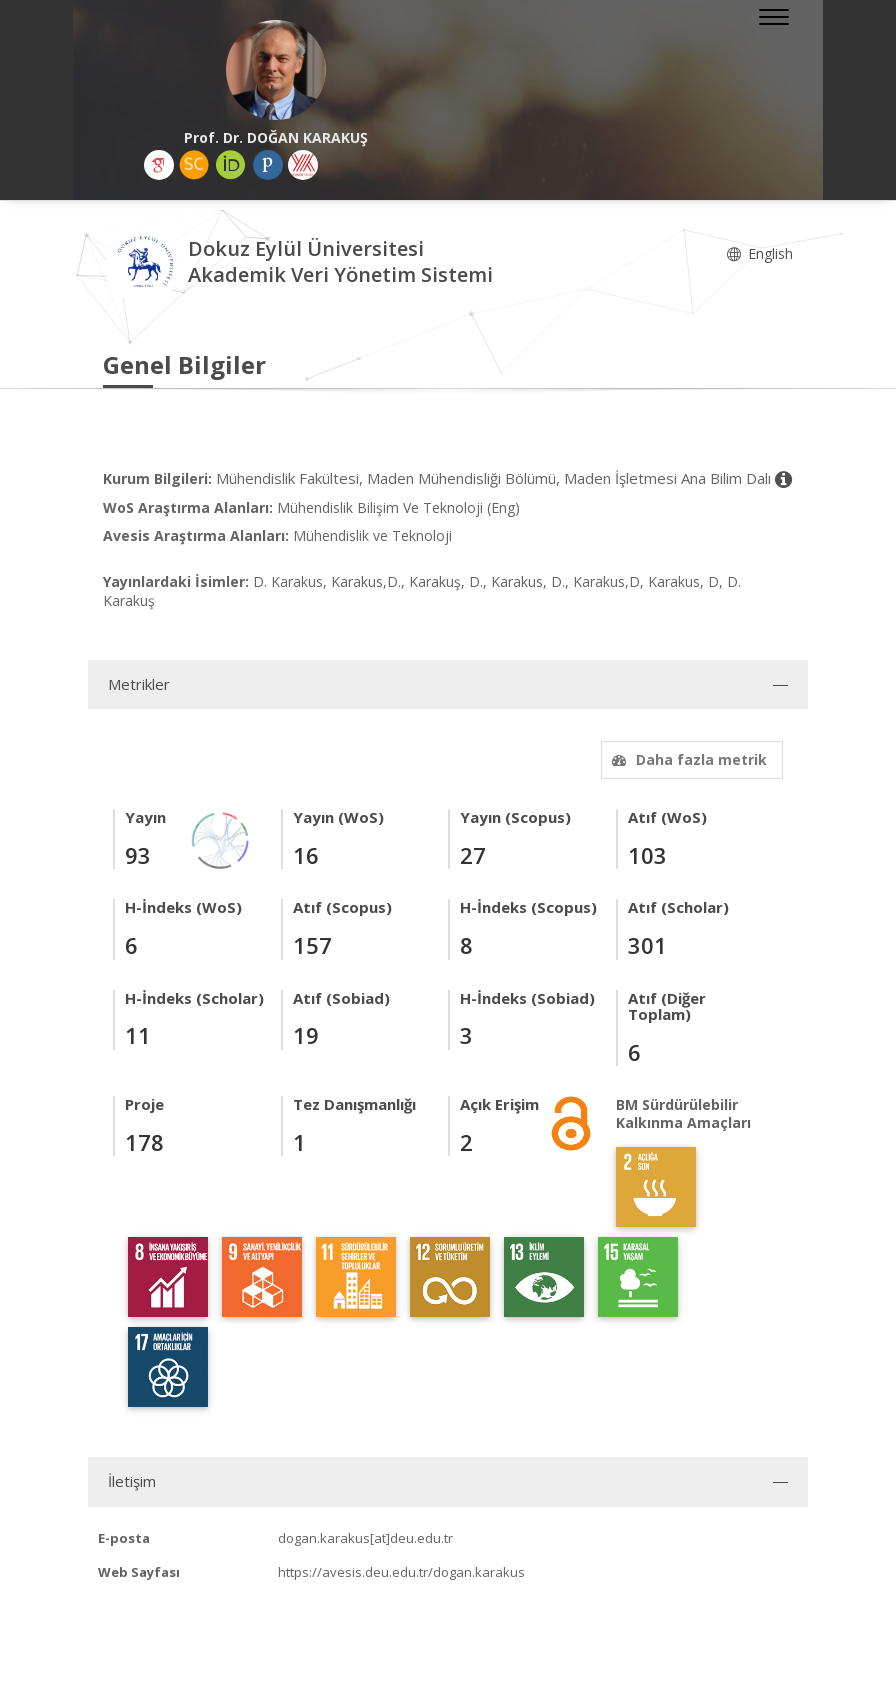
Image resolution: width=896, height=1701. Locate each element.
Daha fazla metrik (687, 759)
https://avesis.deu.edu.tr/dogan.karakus (401, 1572)
